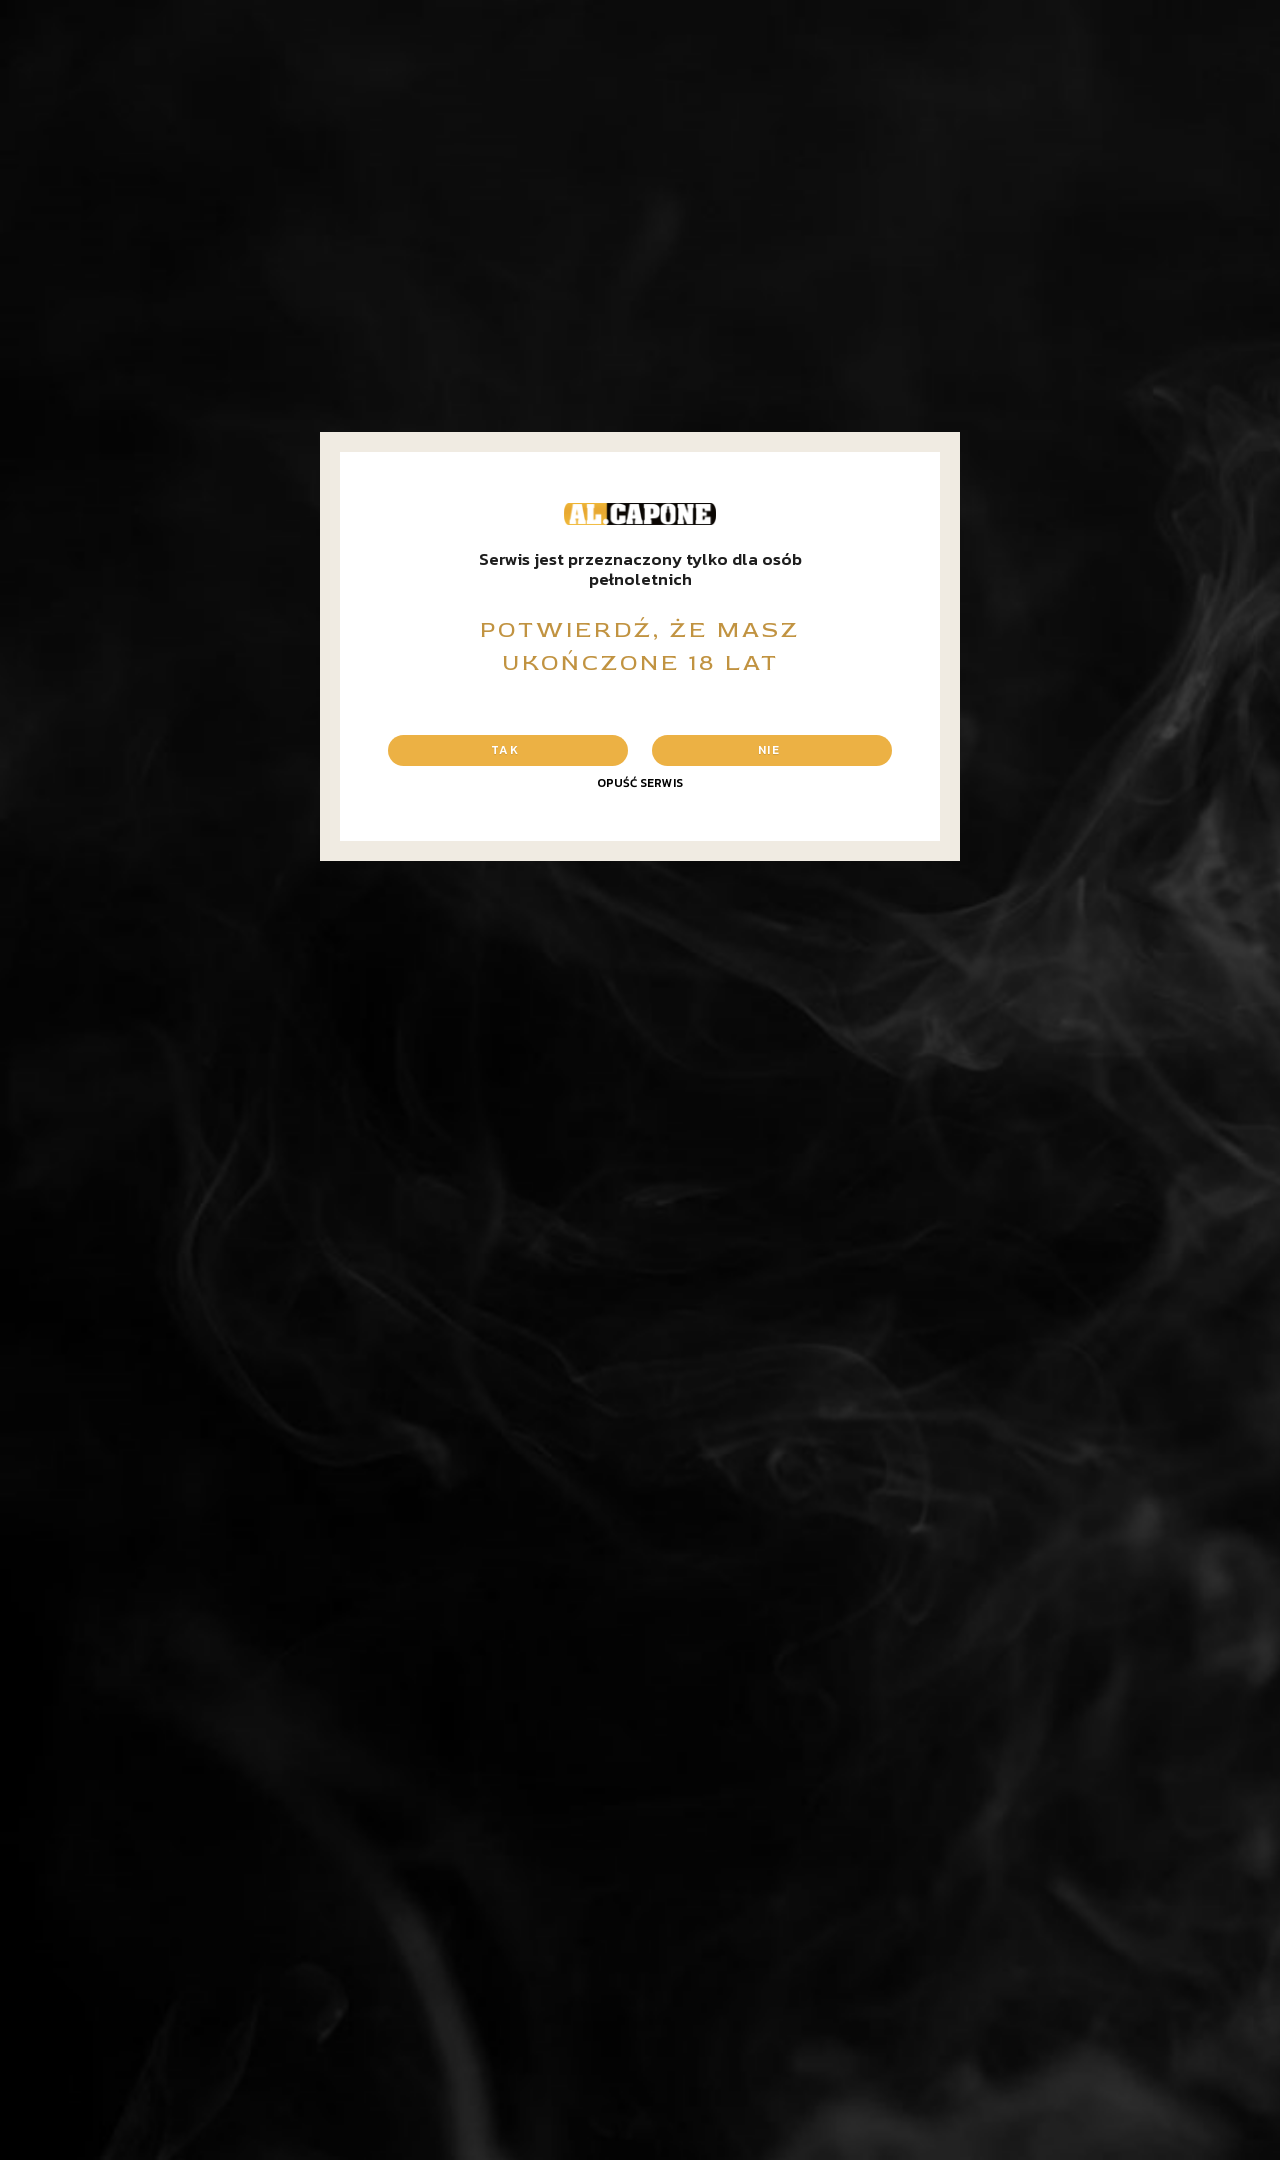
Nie (769, 750)
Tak (505, 750)
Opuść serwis (640, 783)
